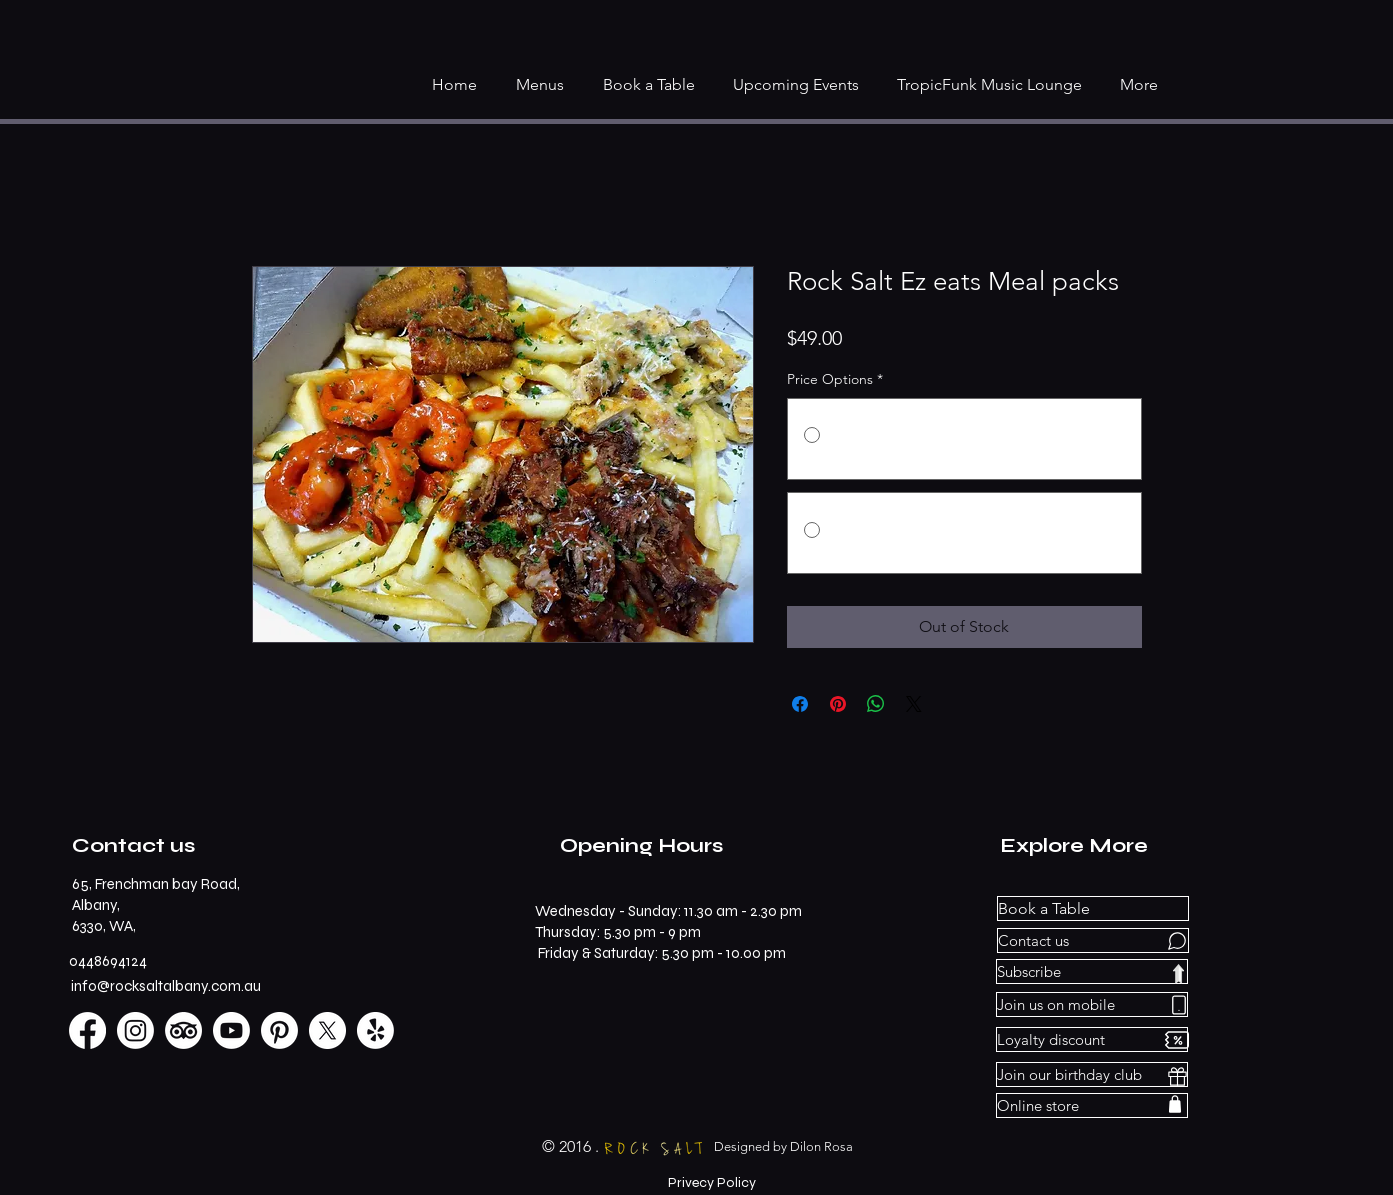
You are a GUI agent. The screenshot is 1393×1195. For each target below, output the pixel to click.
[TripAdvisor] (183, 1030)
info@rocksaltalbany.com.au (166, 986)
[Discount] (1177, 1039)
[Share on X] (914, 704)
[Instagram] (135, 1030)
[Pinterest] (279, 1030)
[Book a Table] (1093, 908)
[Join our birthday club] (1092, 1074)
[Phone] (1179, 1005)
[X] (327, 1030)
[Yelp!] (375, 1030)
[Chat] (1177, 940)
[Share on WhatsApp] (876, 704)
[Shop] (1175, 1103)
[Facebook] (87, 1030)
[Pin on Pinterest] (838, 704)
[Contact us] (1093, 940)
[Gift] (1177, 1076)
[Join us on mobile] (1092, 1004)
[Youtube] (231, 1030)
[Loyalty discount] (1092, 1039)
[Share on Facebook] (800, 704)
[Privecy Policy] (712, 1183)
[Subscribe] (1092, 971)
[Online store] (1092, 1105)
